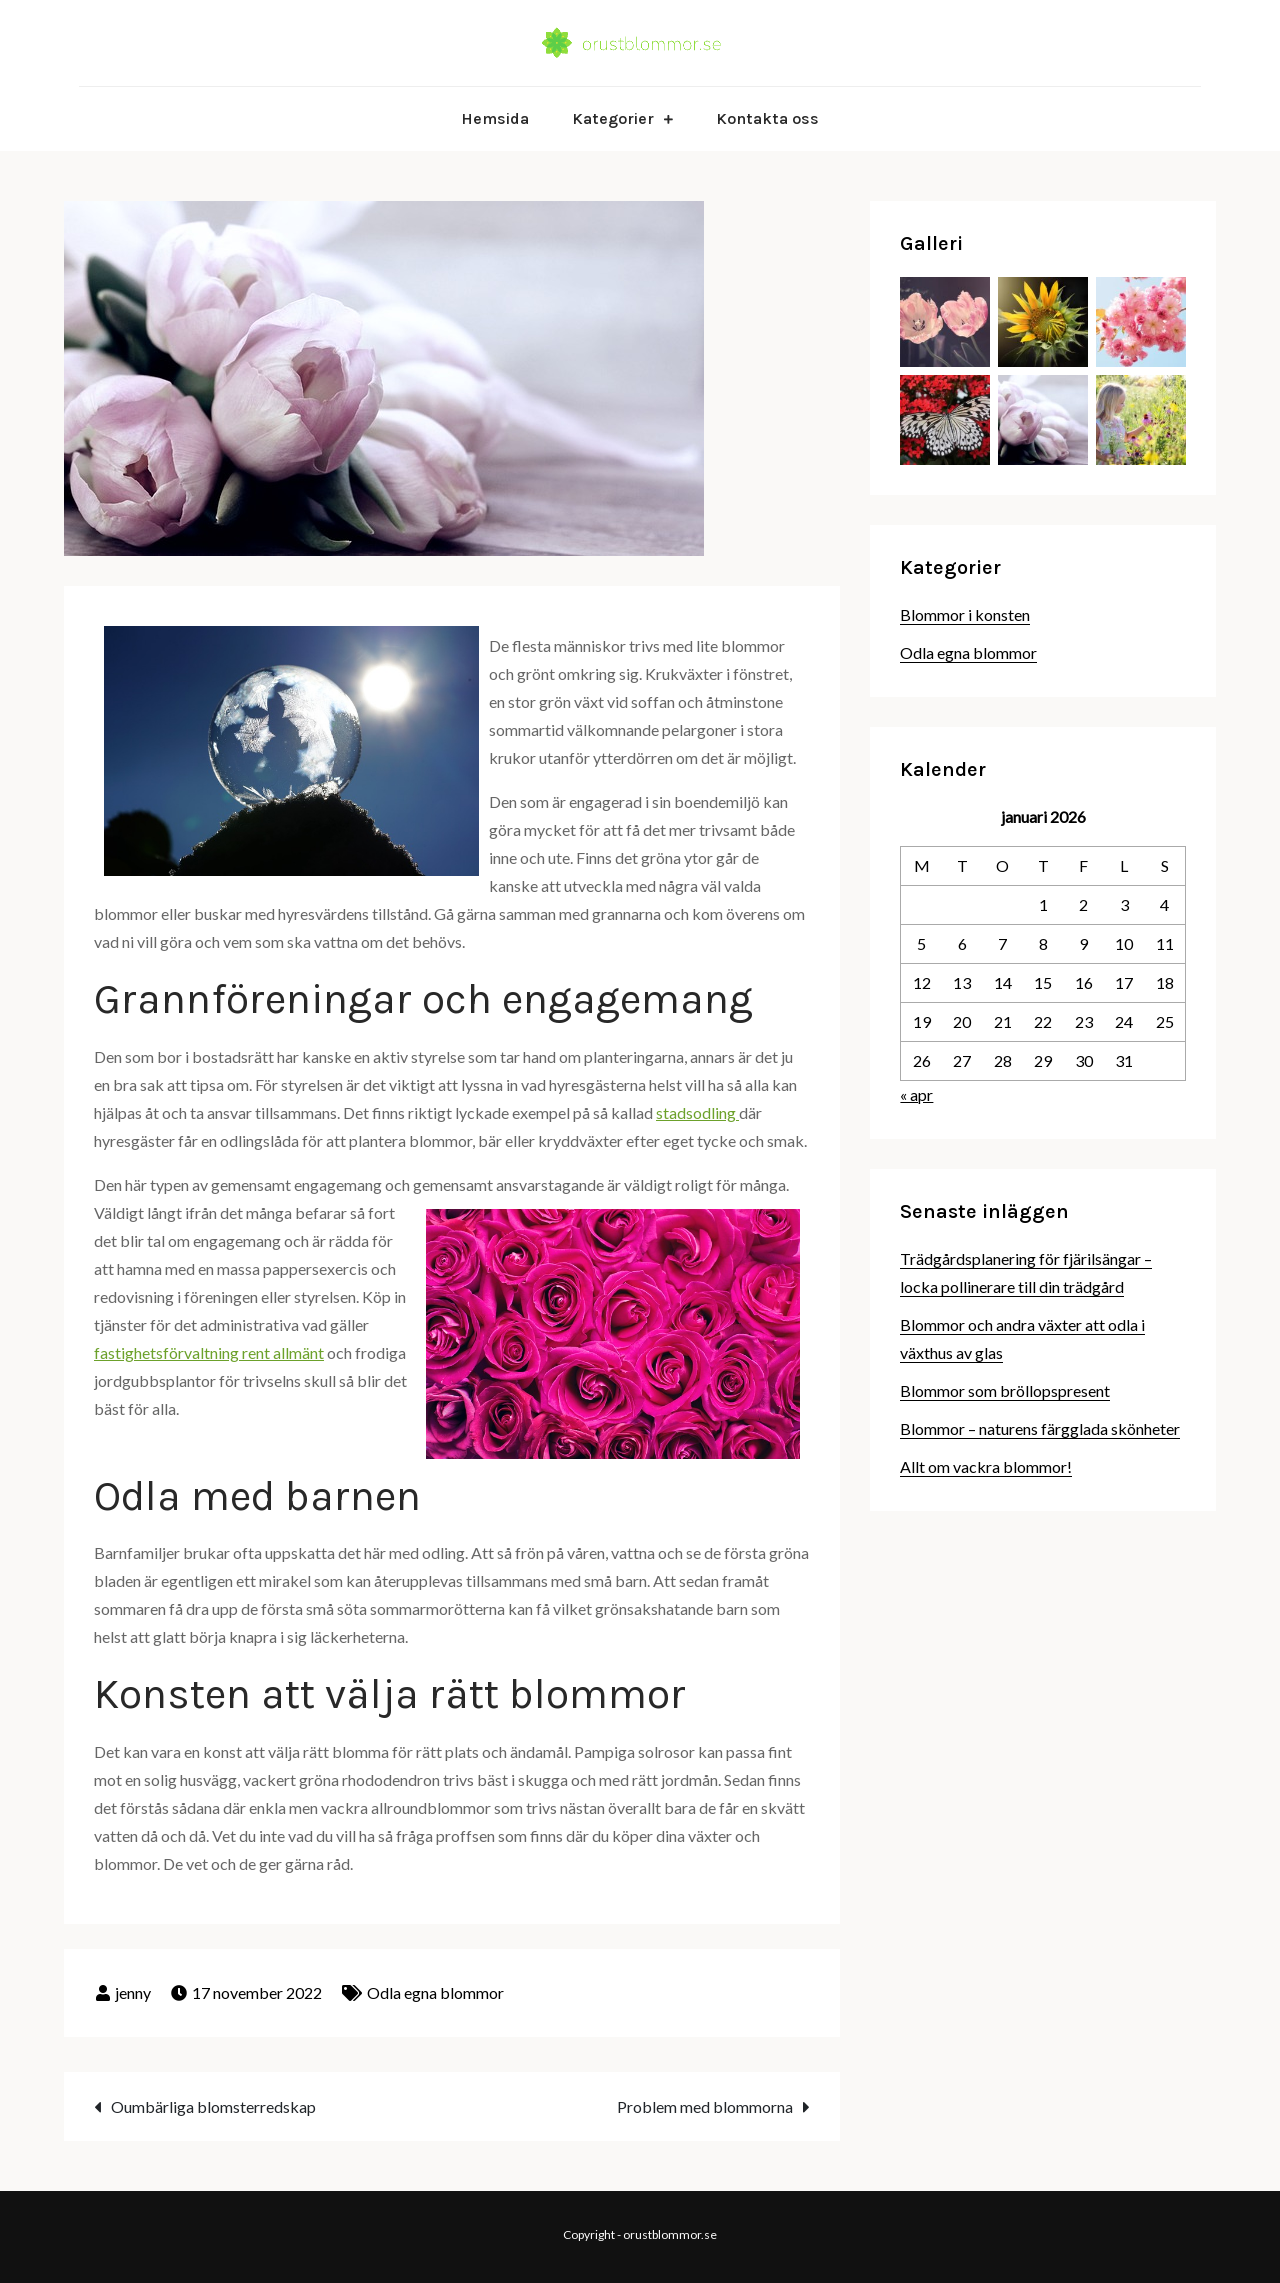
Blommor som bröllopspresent (1005, 1390)
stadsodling (697, 1112)
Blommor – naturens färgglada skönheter (1040, 1428)
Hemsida (495, 118)
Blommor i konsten (965, 614)
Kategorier (613, 118)
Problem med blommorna (705, 2106)
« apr (916, 1094)
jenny (133, 1992)
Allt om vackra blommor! (986, 1466)
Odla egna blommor (435, 1992)
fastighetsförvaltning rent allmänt (209, 1352)
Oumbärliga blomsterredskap (213, 2106)
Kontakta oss (767, 118)
